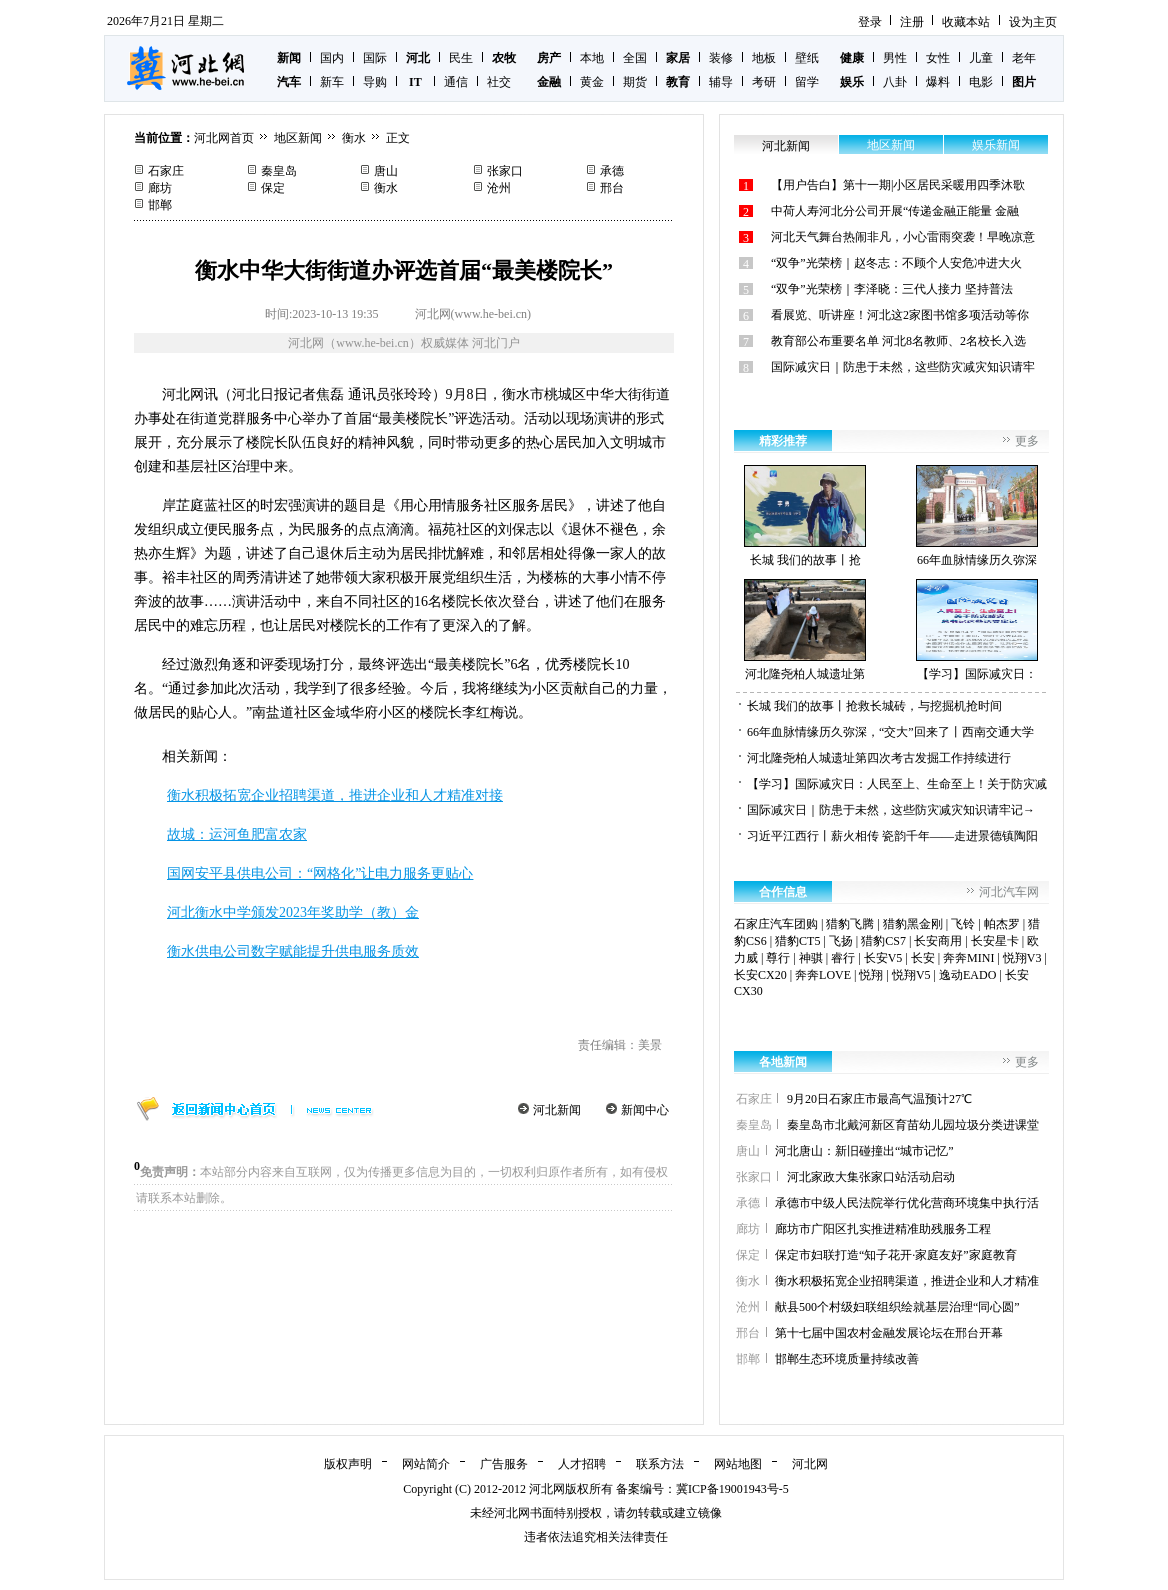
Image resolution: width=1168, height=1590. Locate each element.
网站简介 (426, 1464)
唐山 (386, 171)
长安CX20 (760, 975)
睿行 (843, 958)
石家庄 (166, 171)
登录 (870, 22)
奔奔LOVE (823, 975)
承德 (612, 171)
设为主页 (1033, 22)
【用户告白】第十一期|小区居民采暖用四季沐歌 (898, 185)
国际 (375, 58)
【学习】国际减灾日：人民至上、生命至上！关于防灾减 (897, 784)
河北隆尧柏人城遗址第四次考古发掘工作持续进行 (879, 758)
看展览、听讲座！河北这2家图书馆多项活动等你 (900, 315)
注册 (912, 22)
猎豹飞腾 (850, 924)
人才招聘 (582, 1464)
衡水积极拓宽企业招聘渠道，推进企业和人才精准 (907, 1281)
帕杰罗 (1002, 924)
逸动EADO (967, 975)
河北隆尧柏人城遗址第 (805, 630)
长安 (923, 958)
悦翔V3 (1022, 958)
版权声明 (348, 1464)
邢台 (612, 188)
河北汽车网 (1009, 892)
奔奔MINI (968, 958)
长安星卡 (995, 941)
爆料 (938, 82)
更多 (1027, 441)
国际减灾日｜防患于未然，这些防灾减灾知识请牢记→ (891, 810)
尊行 (778, 958)
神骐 (811, 958)
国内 (332, 58)
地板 (764, 58)
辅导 (721, 82)
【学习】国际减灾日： (977, 630)
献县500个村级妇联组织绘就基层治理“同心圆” (897, 1307)
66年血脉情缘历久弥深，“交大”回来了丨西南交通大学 (890, 732)
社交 (499, 82)
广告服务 (504, 1464)
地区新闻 (298, 138)
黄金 (592, 82)
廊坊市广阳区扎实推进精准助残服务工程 (883, 1229)
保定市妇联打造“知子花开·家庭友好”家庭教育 (896, 1255)
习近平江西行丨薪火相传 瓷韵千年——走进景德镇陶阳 (892, 836)
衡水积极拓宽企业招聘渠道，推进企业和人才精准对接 (335, 795)
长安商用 (938, 941)
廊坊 (160, 188)
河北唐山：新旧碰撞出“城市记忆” (864, 1151)
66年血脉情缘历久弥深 (977, 516)
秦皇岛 (279, 171)
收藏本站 (966, 22)
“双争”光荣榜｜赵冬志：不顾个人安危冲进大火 (896, 263)
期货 (635, 82)
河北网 (810, 1464)
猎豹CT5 (797, 941)
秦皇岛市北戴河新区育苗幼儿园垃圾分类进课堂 (913, 1125)
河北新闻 (557, 1110)
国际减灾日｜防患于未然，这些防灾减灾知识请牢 (903, 367)
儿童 (981, 58)
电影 (981, 82)
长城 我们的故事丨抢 (805, 516)
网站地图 (738, 1464)
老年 (1024, 58)
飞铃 (963, 924)
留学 (807, 82)
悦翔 (871, 975)
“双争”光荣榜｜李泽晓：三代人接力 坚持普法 (892, 289)
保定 (273, 188)
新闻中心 (645, 1110)
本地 (592, 58)
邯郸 (160, 205)
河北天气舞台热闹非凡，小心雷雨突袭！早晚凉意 (903, 237)
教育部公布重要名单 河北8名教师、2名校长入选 (898, 341)
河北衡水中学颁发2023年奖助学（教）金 (293, 912)
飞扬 (841, 941)
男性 (895, 58)
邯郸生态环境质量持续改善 (847, 1359)
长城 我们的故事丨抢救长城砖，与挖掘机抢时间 (874, 706)
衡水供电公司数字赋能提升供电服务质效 (293, 951)
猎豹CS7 (883, 941)
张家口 (505, 171)
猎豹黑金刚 (913, 924)
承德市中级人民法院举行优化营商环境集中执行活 (907, 1203)
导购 (375, 82)
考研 (764, 82)
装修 (721, 58)
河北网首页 (224, 138)
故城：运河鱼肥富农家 (237, 834)
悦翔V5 (911, 975)
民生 (461, 58)
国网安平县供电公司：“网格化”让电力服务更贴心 (320, 873)
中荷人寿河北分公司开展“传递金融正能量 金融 (895, 211)
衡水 (354, 138)
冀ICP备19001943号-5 (732, 1489)
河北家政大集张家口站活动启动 (871, 1177)
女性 (938, 58)
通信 (456, 82)
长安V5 (883, 958)
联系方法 (660, 1464)
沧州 (499, 188)
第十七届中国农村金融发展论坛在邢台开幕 (889, 1333)
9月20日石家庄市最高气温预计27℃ (879, 1099)
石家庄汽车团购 (776, 924)
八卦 (895, 82)
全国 (635, 58)
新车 (332, 82)
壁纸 (807, 58)
